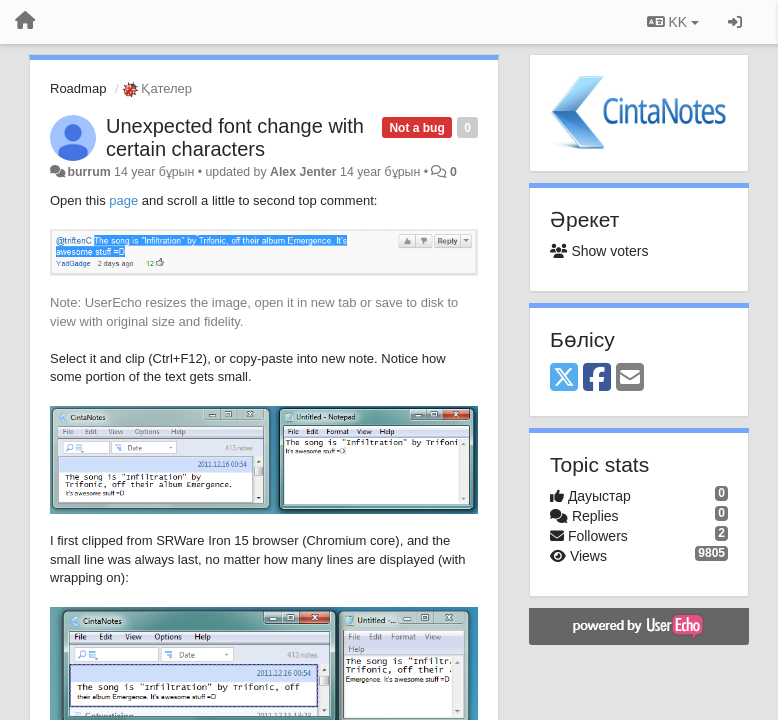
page (123, 200)
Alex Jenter (303, 172)
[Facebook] (597, 378)
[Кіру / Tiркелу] (735, 22)
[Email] (630, 378)
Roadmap (78, 88)
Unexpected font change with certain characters (235, 137)
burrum (88, 172)
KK (673, 22)
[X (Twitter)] (564, 378)
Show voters (599, 251)
